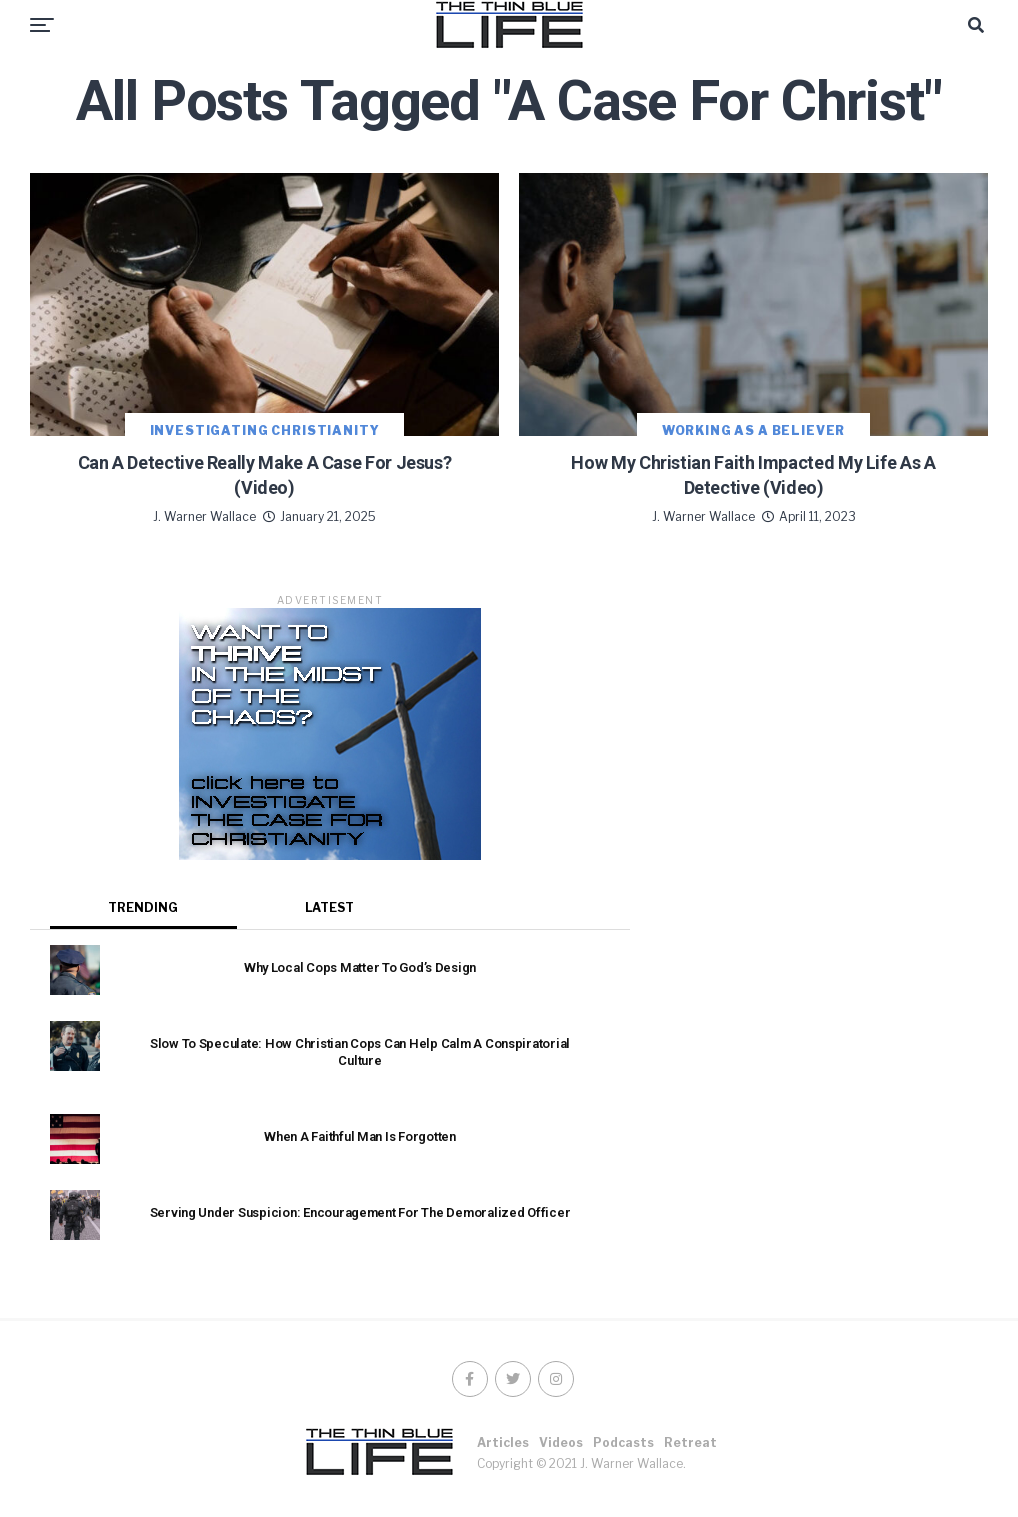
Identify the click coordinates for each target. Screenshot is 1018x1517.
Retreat (690, 1442)
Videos (561, 1442)
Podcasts (623, 1442)
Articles (503, 1442)
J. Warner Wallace (204, 516)
